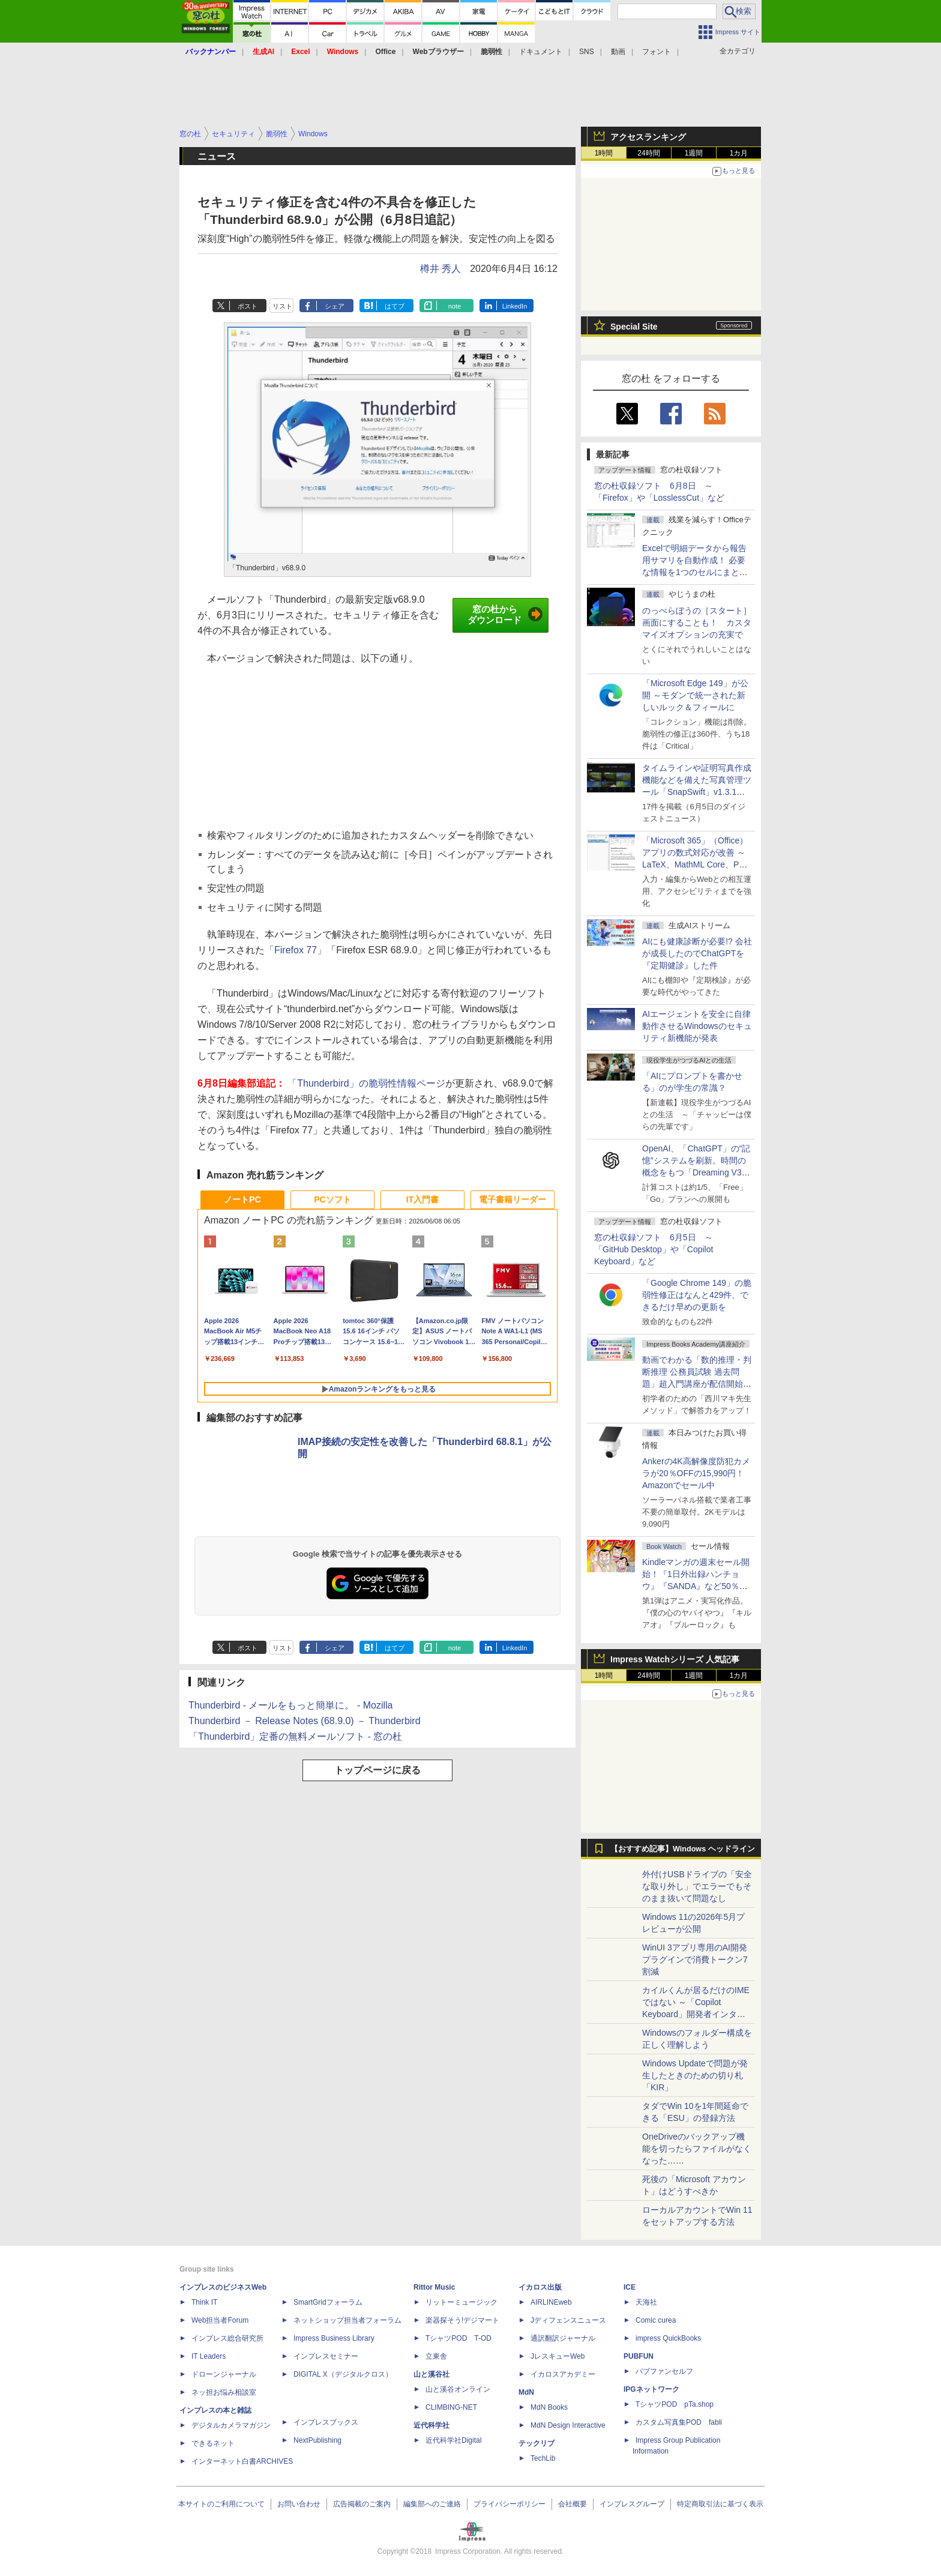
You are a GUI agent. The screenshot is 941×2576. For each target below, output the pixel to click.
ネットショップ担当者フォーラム (347, 2320)
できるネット (213, 2443)
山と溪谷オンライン (457, 2389)
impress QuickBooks (668, 2338)
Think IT (204, 2302)
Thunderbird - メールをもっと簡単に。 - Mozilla (290, 1705)
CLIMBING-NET (451, 2407)
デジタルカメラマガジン (231, 2425)
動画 (618, 51)
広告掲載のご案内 (362, 2504)
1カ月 (739, 153)
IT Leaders (208, 2356)
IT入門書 (422, 1199)
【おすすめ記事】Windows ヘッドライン (682, 1849)
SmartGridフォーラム (327, 2302)
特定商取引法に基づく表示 (720, 2504)
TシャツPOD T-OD (458, 2338)
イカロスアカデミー (563, 2374)
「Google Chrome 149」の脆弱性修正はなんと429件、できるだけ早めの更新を (696, 1295)
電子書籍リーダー (512, 1199)
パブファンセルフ (664, 2371)
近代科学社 (431, 2425)
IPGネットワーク (651, 2389)
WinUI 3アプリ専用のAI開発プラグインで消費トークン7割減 (695, 1959)
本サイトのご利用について (221, 2504)
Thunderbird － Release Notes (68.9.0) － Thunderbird (304, 1721)
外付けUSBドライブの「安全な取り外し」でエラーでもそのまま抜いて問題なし (697, 1886)
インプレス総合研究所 (227, 2338)
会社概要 (572, 2504)
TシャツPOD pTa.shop (675, 2404)
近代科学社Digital (453, 2440)
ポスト (247, 306)
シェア (334, 306)
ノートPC (242, 1199)
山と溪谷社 (431, 2374)
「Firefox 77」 (295, 950)
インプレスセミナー (325, 2356)
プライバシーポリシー (510, 2504)
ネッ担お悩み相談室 (223, 2392)
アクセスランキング (648, 137)
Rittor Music (434, 2287)
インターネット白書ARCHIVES (242, 2461)
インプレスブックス (325, 2422)
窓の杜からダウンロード (505, 615)
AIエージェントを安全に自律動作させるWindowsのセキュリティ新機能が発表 (697, 1026)
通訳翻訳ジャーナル (563, 2338)
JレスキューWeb (558, 2356)
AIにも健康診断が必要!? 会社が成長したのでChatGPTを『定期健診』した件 (697, 953)
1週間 (694, 153)
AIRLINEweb (551, 2302)
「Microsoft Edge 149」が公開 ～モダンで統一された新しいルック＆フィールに (695, 695)
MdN (526, 2392)
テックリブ (537, 2443)
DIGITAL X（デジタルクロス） (342, 2374)
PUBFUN (639, 2356)
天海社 (646, 2302)
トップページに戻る (377, 1770)
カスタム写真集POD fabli (679, 2422)
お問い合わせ (298, 2504)
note (454, 306)
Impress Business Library (333, 2338)
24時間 (648, 153)
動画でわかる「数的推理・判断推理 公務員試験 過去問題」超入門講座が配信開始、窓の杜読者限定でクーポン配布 (696, 1384)
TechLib (543, 2458)
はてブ (394, 306)
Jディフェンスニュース (568, 2320)
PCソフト (332, 1199)
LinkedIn (515, 306)
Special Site (634, 326)
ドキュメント (540, 51)
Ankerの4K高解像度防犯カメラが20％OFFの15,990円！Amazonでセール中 (696, 1473)
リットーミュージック (461, 2302)
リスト (282, 306)
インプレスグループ (632, 2504)
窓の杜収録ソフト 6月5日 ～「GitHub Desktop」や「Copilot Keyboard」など (653, 1249)
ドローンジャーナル (223, 2374)
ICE (630, 2287)
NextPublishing (317, 2440)
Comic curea (656, 2320)
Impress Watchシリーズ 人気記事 (674, 1659)
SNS (586, 51)
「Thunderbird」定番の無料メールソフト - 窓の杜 (295, 1736)
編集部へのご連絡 (432, 2504)
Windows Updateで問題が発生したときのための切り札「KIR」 (695, 2075)
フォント (656, 51)
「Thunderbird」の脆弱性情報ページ (366, 1083)
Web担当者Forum (219, 2320)
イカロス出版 (540, 2287)
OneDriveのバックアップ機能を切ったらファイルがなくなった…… (696, 2148)
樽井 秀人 (440, 269)
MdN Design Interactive (568, 2425)
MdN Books (549, 2407)
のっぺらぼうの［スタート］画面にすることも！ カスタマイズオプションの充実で (696, 622)
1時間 (604, 153)
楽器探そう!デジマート (462, 2320)
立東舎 (436, 2356)
